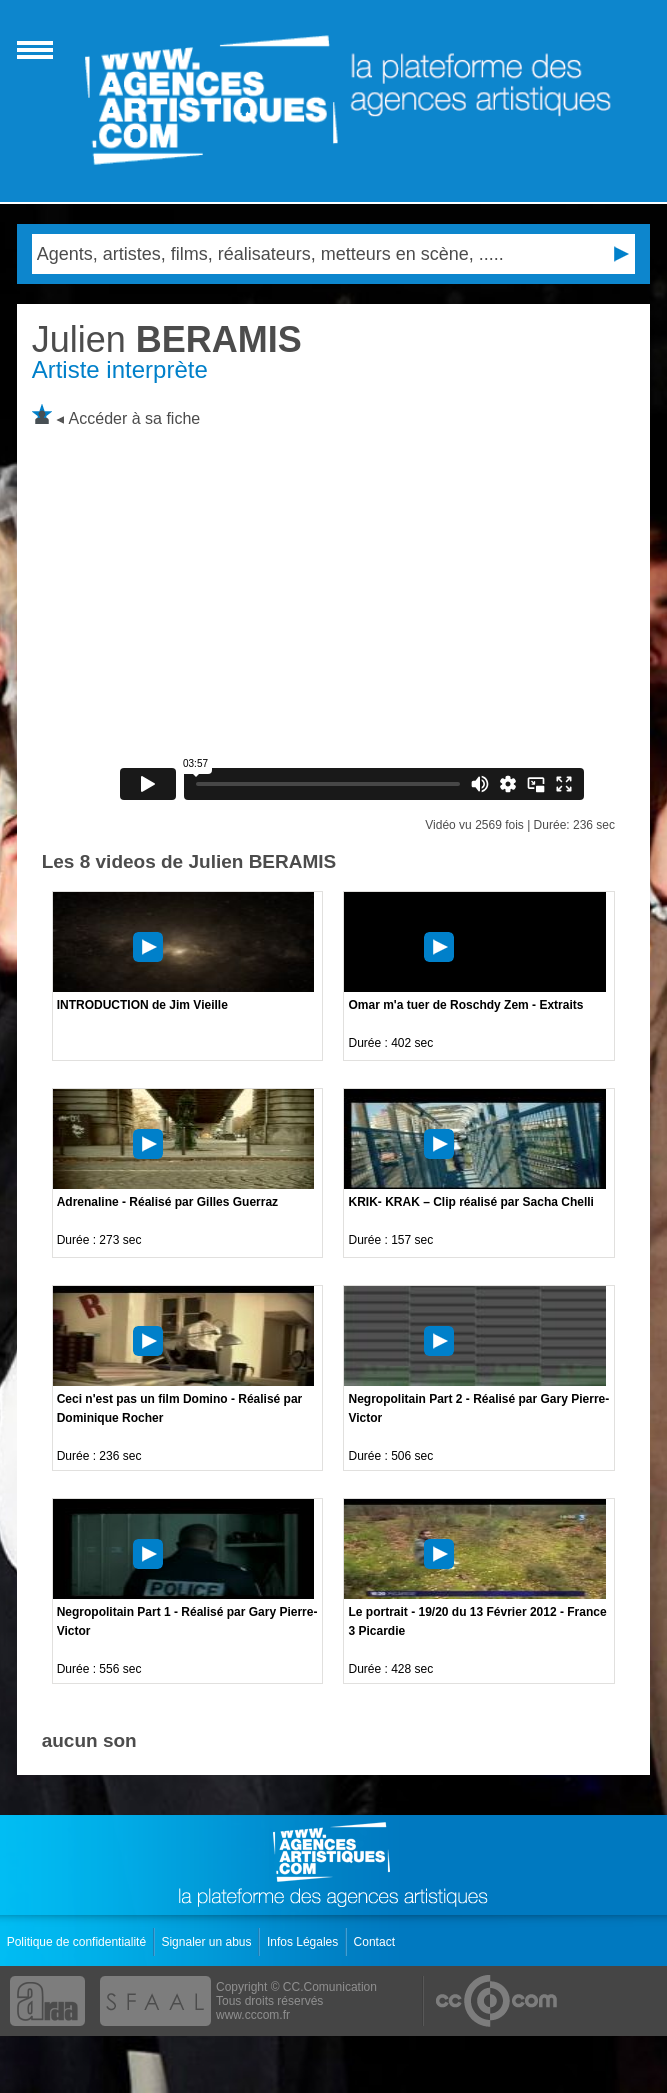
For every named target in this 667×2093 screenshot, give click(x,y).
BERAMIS (167, 339)
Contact (376, 1942)
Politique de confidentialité (78, 1942)
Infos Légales (304, 1942)
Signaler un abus (207, 1942)
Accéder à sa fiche (135, 418)
